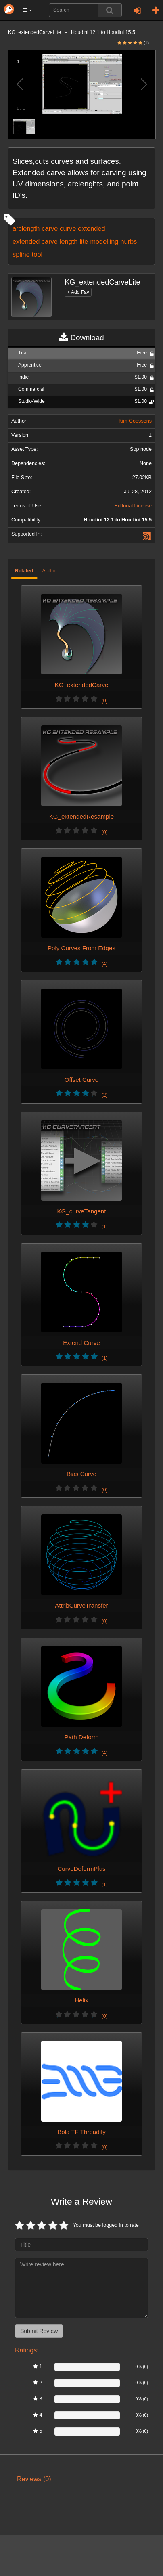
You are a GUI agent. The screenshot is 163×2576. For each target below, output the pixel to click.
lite (83, 241)
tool (37, 254)
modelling (104, 241)
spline (21, 254)
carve (50, 228)
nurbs (128, 241)
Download (81, 337)
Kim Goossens (135, 421)
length (69, 241)
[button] (27, 10)
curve (68, 228)
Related (24, 571)
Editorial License (133, 506)
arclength (26, 228)
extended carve (35, 241)
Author (49, 571)
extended (91, 228)
